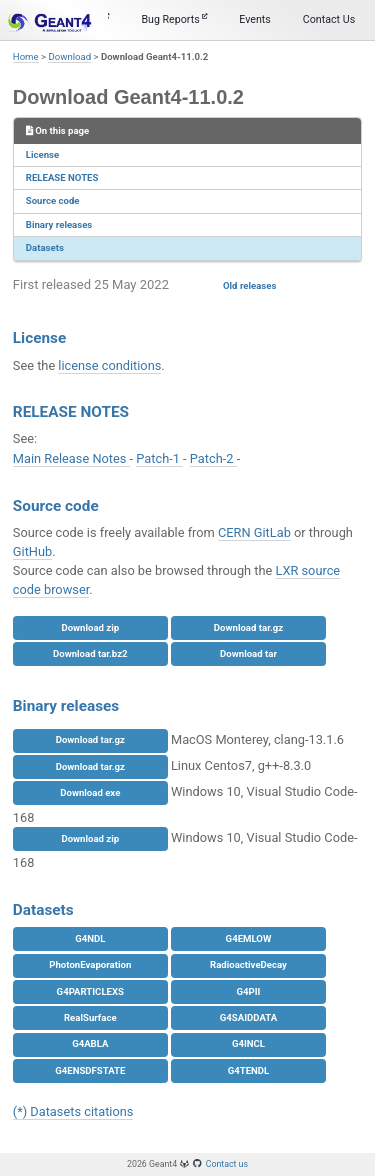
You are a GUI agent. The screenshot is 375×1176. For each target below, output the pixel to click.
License (42, 154)
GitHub (32, 551)
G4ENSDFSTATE (90, 1070)
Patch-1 (159, 458)
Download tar (248, 653)
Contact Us (329, 19)
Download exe (90, 792)
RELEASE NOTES (62, 177)
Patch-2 (213, 458)
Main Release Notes (71, 458)
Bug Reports (174, 19)
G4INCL (248, 1043)
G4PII (249, 991)
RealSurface (90, 1017)
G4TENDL (249, 1070)
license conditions (109, 365)
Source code (53, 200)
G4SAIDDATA (248, 1017)
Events (255, 19)
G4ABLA (90, 1043)
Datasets (45, 247)
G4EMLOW (249, 938)
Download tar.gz (248, 627)
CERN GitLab (254, 532)
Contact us (227, 1164)
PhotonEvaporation (90, 964)
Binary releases (59, 224)
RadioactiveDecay (248, 964)
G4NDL (90, 938)
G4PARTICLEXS (90, 991)
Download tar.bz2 (90, 653)
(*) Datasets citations (73, 1111)
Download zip (90, 627)
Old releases (249, 285)
